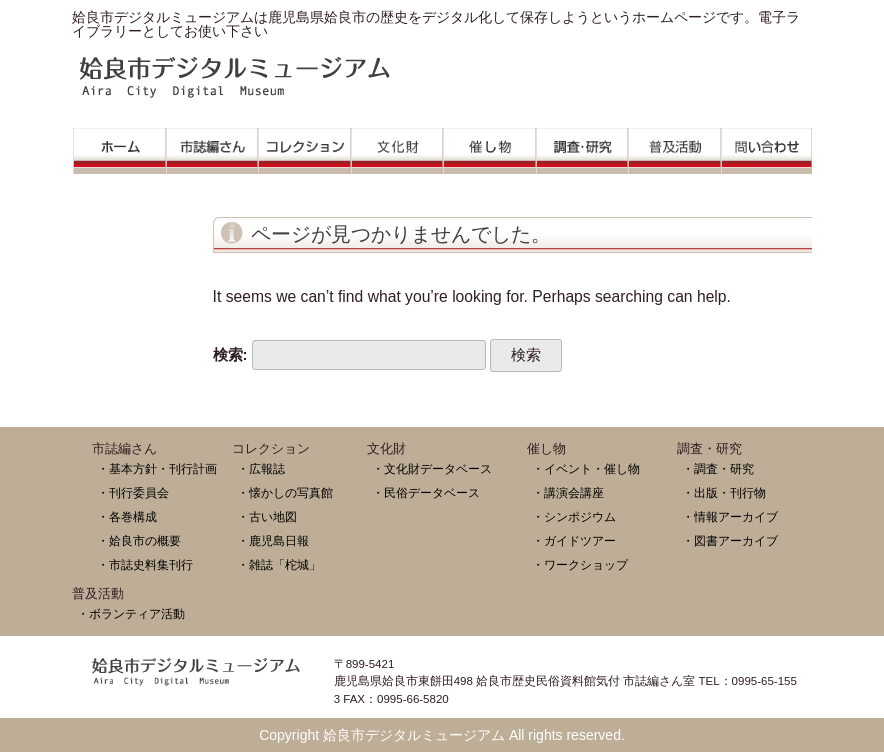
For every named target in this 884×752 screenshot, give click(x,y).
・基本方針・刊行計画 (157, 468)
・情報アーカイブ (730, 516)
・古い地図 (267, 516)
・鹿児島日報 (273, 540)
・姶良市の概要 (139, 540)
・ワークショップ (580, 564)
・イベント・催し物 (586, 468)
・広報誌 (261, 468)
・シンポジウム (574, 516)
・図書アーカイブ (730, 540)
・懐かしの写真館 (285, 492)
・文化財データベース (432, 468)
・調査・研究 (718, 468)
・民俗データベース (426, 492)
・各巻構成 (127, 516)
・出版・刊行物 (724, 492)
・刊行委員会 (133, 492)
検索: (230, 354)
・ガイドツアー (574, 540)
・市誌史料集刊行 (145, 564)
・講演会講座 (568, 492)
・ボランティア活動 (131, 613)
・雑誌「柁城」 (279, 564)
